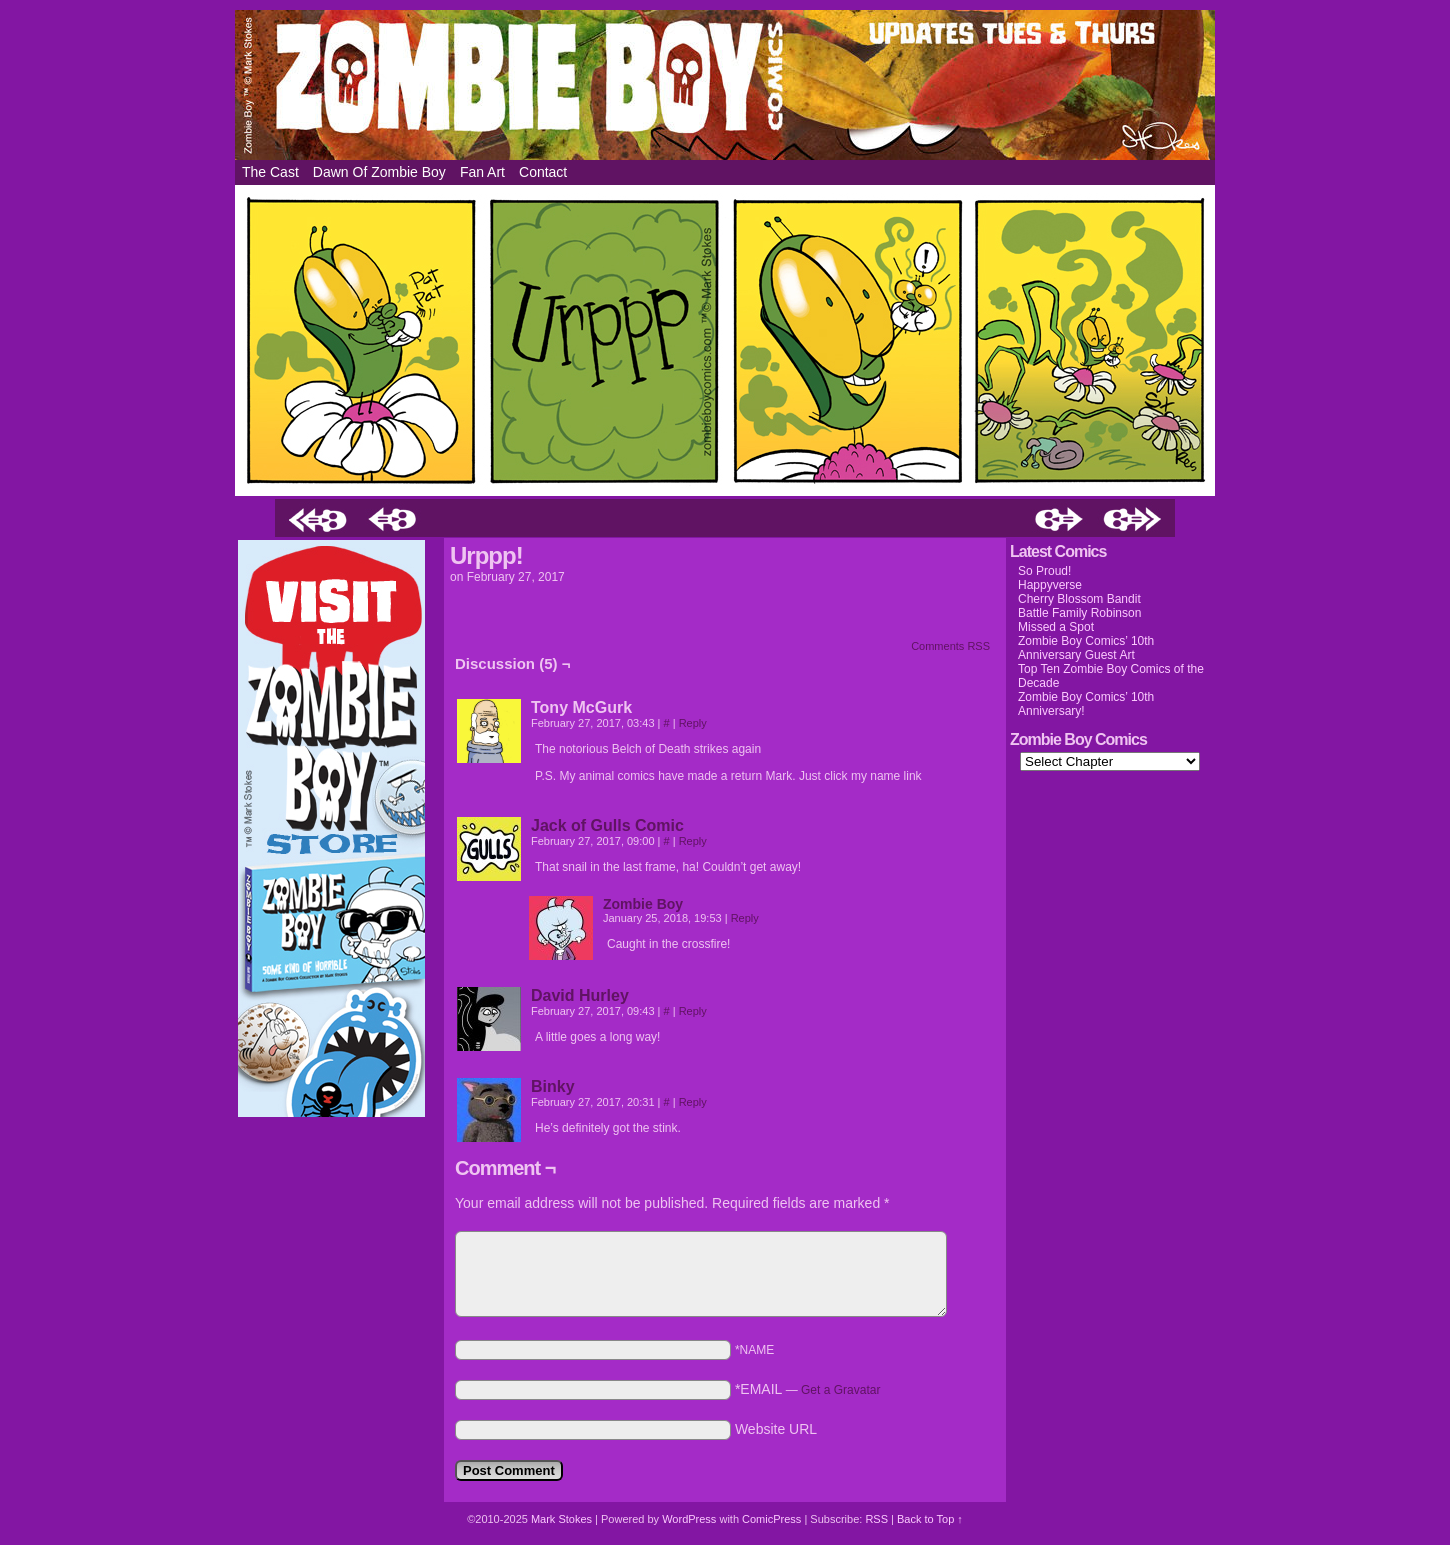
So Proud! (1044, 571)
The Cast (270, 172)
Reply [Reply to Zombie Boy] (745, 918)
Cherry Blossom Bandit (1079, 599)
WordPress (689, 1519)
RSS (876, 1519)
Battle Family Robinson (1079, 613)
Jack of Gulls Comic (607, 825)
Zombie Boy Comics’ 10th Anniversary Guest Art (1086, 648)
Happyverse (1050, 585)
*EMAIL (808, 1389)
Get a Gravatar (840, 1390)
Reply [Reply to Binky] (693, 1102)
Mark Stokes (563, 1519)
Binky (553, 1086)
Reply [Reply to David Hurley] (693, 1011)
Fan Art (482, 172)
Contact (543, 172)
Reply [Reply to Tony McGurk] (693, 723)
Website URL (776, 1429)
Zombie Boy (725, 85)
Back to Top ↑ (930, 1519)
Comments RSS (950, 646)
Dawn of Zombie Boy (379, 172)
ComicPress (771, 1519)
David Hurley (580, 995)
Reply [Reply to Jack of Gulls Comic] (693, 841)
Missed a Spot (1056, 627)
